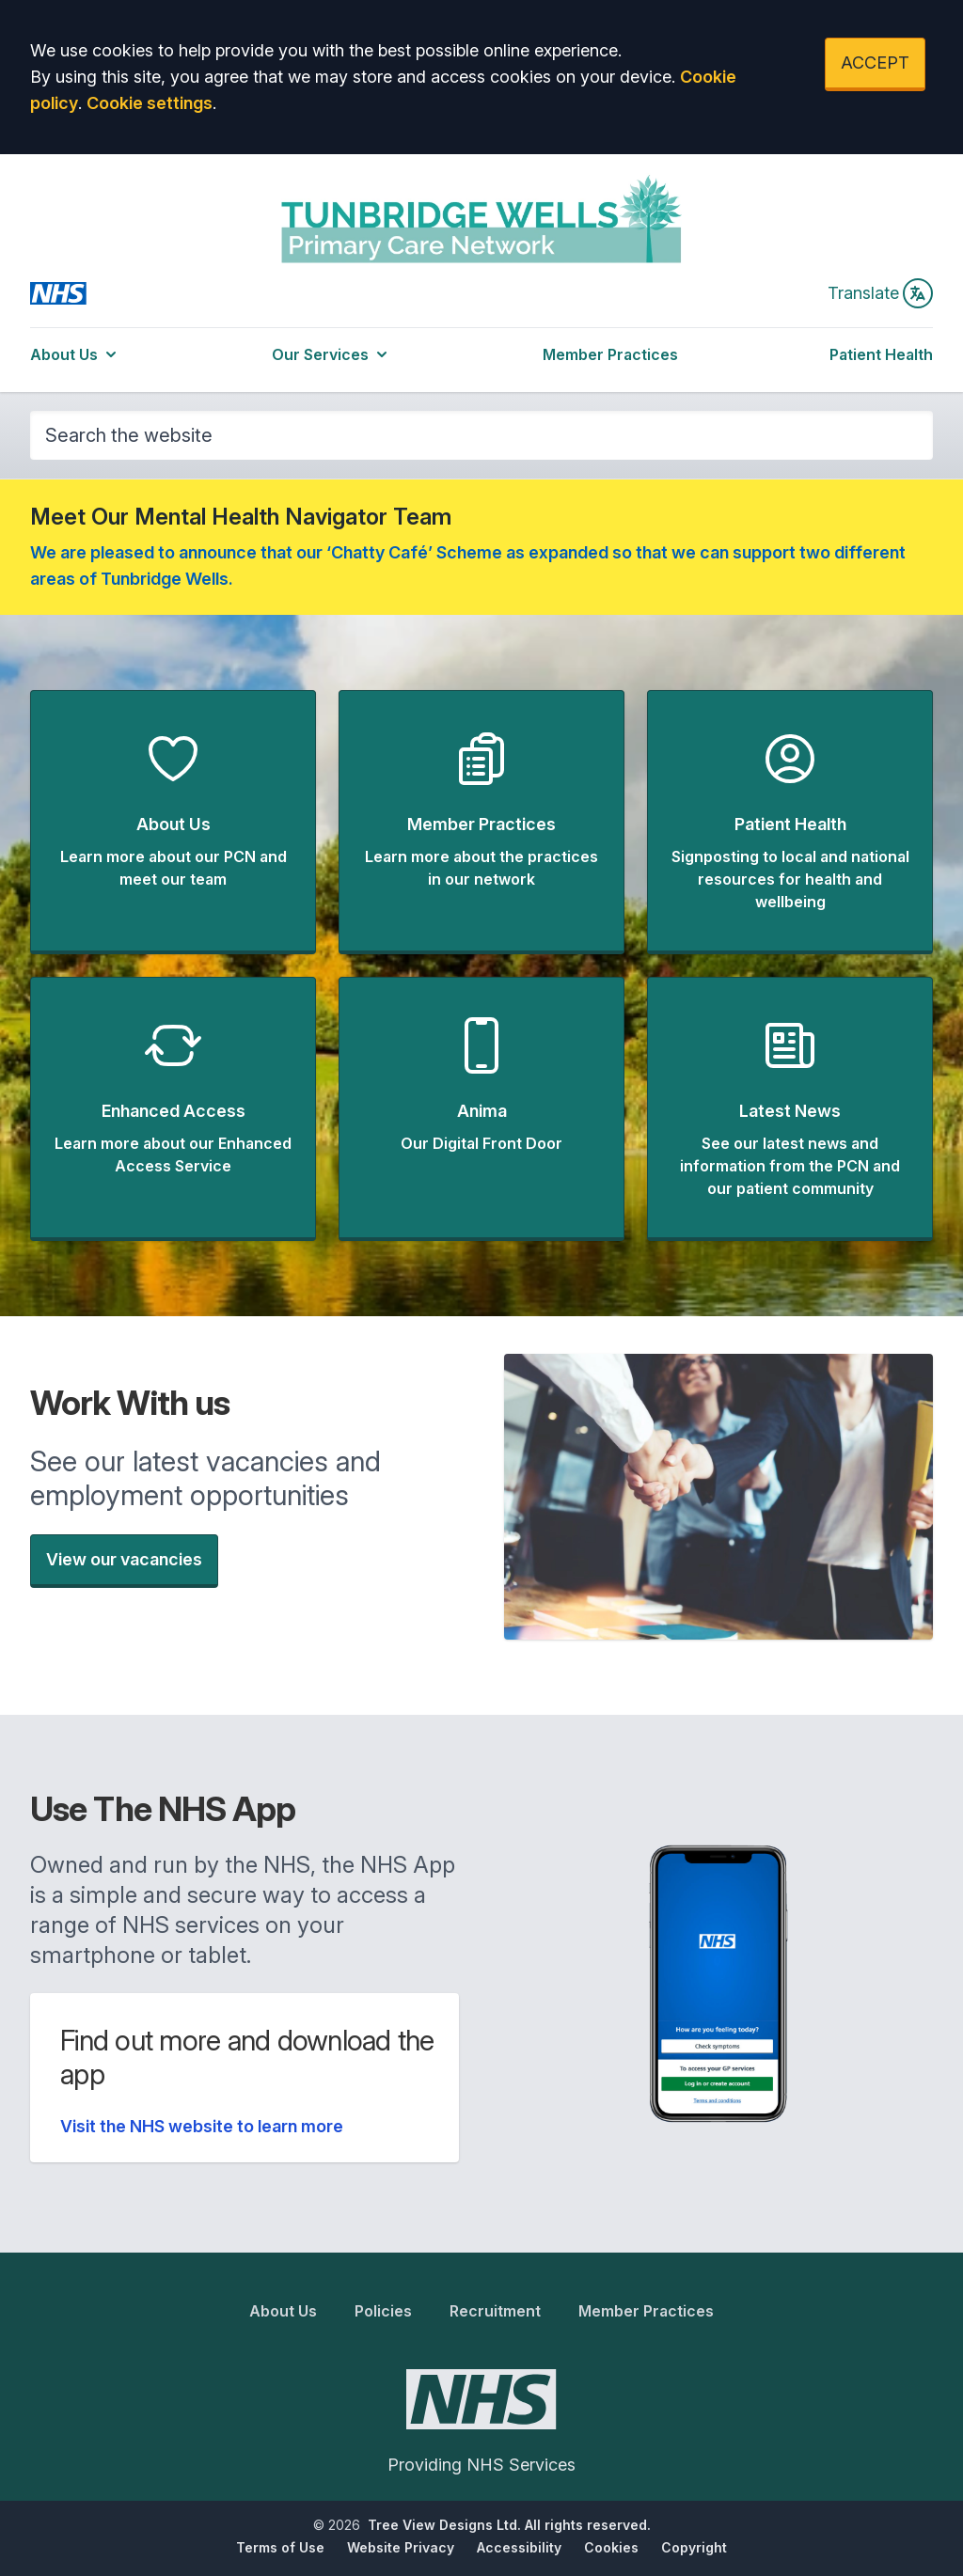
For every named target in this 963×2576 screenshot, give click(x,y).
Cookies (611, 2547)
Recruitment (495, 2310)
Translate (880, 293)
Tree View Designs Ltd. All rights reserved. (509, 2525)
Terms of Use (280, 2547)
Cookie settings (150, 103)
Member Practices (610, 354)
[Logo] (482, 218)
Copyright (694, 2547)
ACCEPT (875, 62)
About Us (75, 354)
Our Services (331, 354)
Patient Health (881, 354)
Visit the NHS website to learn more (201, 2126)
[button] (173, 822)
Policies (383, 2310)
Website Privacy (400, 2547)
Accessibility (519, 2547)
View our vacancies (124, 1559)
